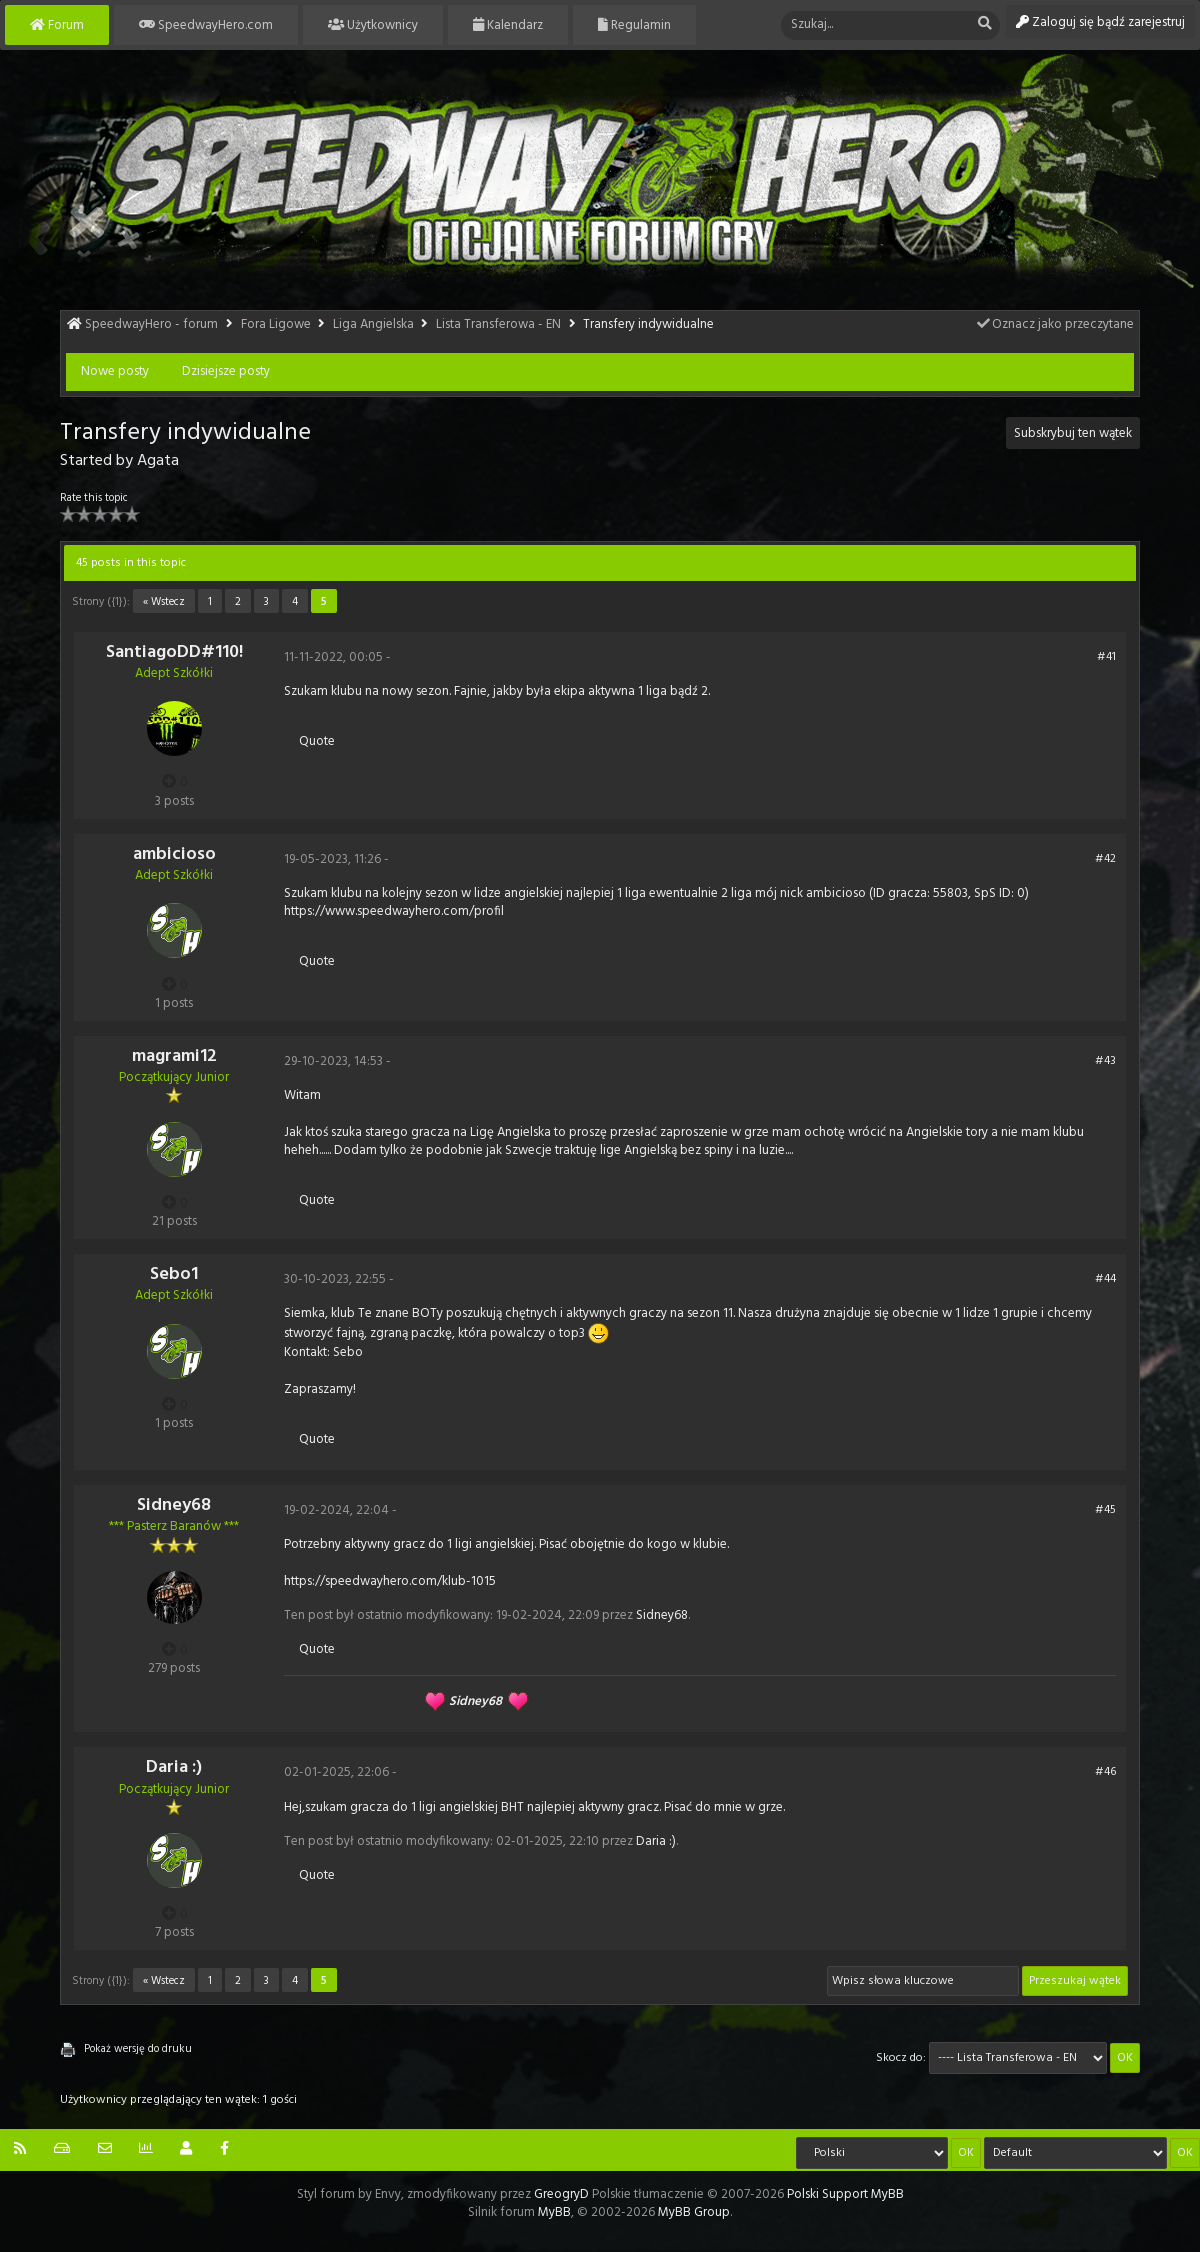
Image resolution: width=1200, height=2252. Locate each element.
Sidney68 (174, 1505)
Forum (57, 25)
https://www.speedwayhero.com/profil (394, 911)
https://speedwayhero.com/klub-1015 (390, 1581)
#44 (1105, 1279)
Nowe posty (115, 371)
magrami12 (174, 1056)
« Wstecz (164, 602)
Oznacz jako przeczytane (1055, 324)
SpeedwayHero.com (206, 25)
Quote (317, 741)
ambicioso (174, 854)
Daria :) (174, 1767)
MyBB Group (694, 2212)
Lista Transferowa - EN (498, 324)
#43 (1105, 1061)
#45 (1105, 1510)
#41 (1106, 657)
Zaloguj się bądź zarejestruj (1100, 22)
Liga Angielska (373, 324)
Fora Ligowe (276, 324)
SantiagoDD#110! (174, 652)
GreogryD (561, 2194)
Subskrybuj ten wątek (1073, 433)
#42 (1105, 859)
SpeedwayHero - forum (151, 324)
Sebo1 (174, 1274)
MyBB (553, 2212)
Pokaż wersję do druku (138, 2049)
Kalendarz (508, 25)
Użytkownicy (373, 25)
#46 (1105, 1772)
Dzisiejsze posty (226, 371)
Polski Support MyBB (845, 2194)
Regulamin (634, 25)
